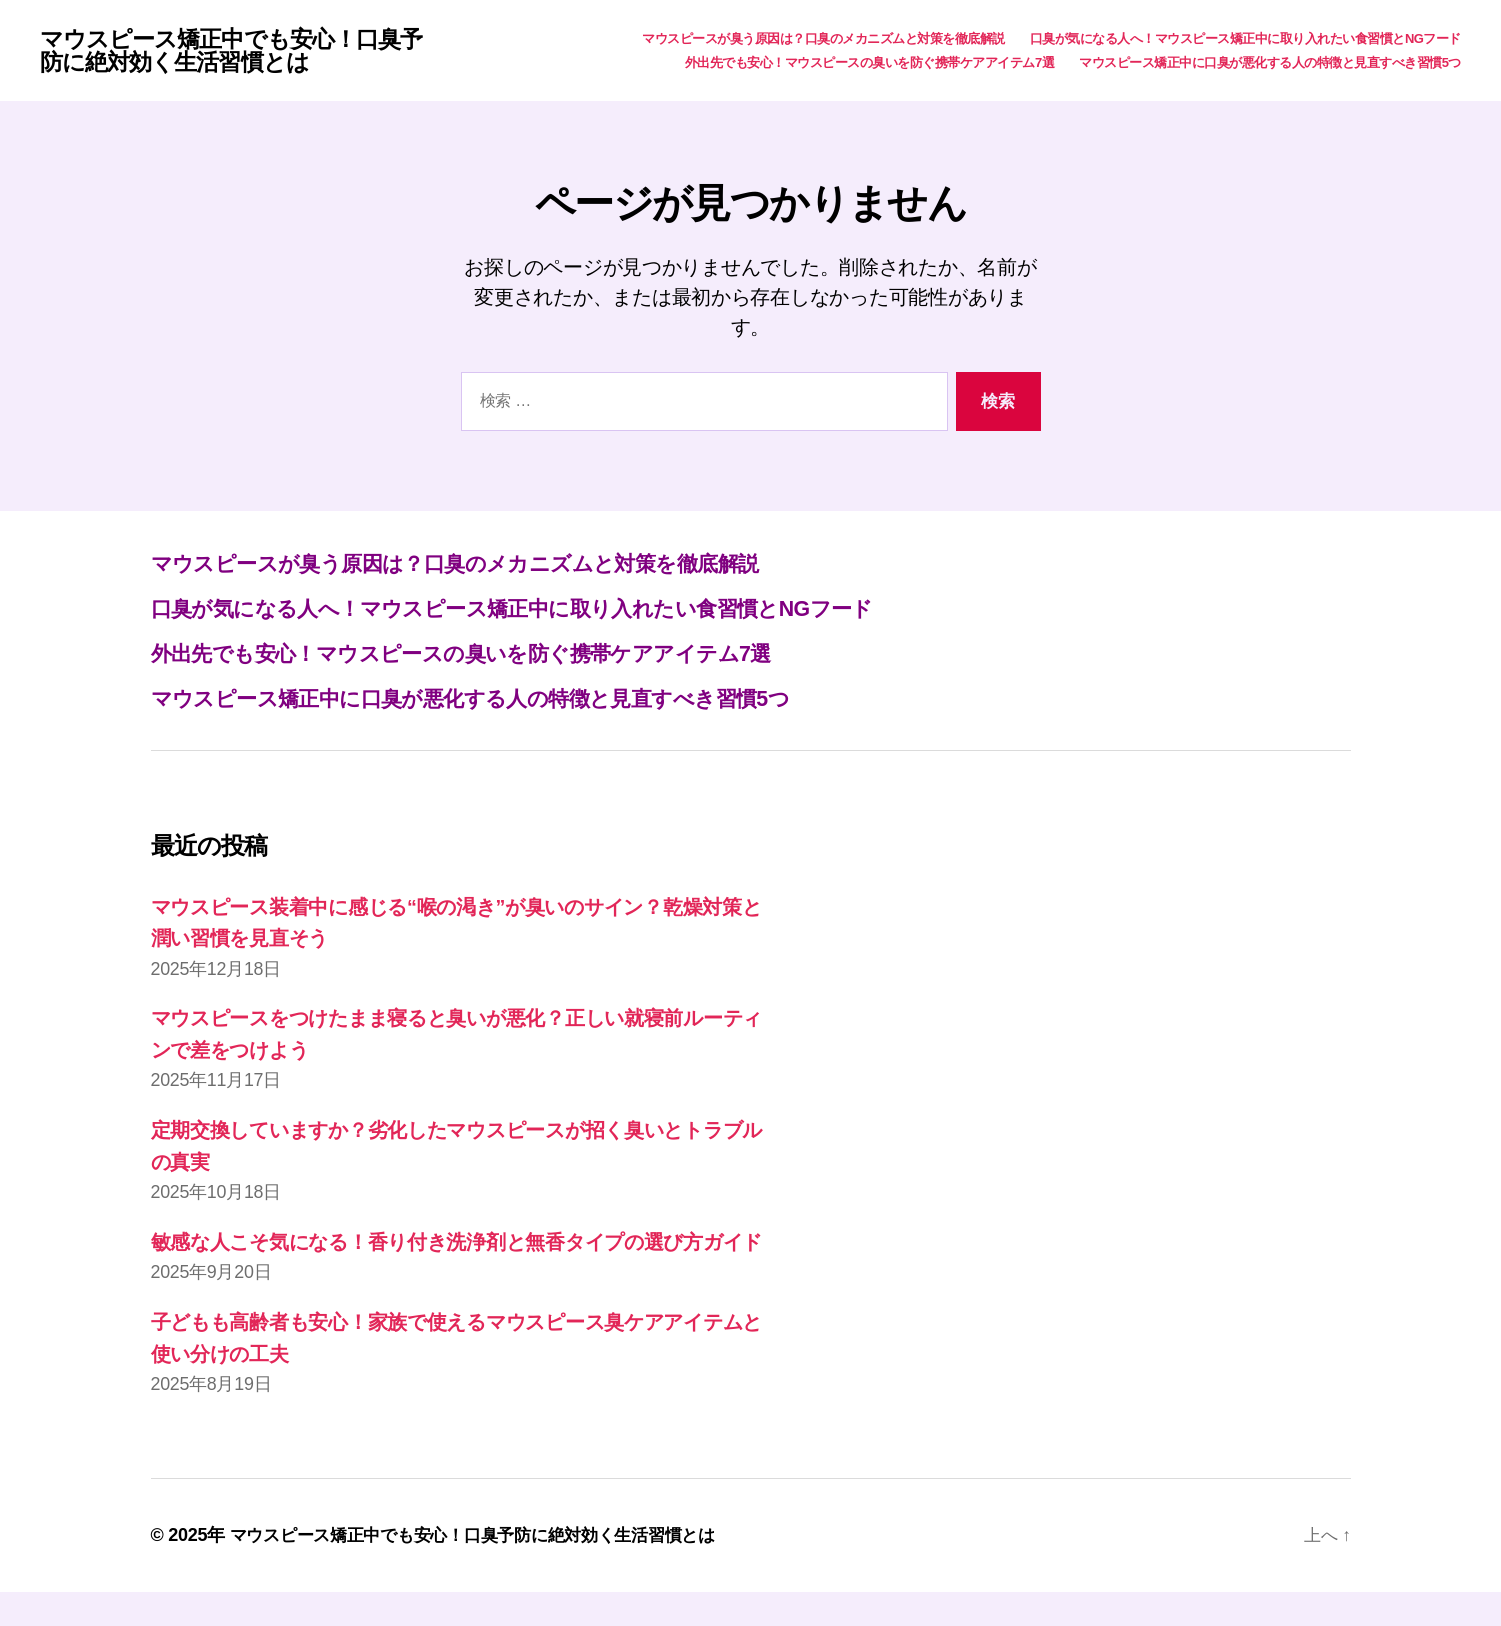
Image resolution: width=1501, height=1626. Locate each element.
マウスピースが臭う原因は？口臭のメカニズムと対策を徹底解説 (823, 39)
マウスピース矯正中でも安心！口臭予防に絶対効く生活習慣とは (239, 52)
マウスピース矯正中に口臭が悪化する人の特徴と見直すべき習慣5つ (1270, 63)
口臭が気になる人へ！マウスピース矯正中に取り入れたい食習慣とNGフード (1245, 39)
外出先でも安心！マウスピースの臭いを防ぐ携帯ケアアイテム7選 (869, 63)
